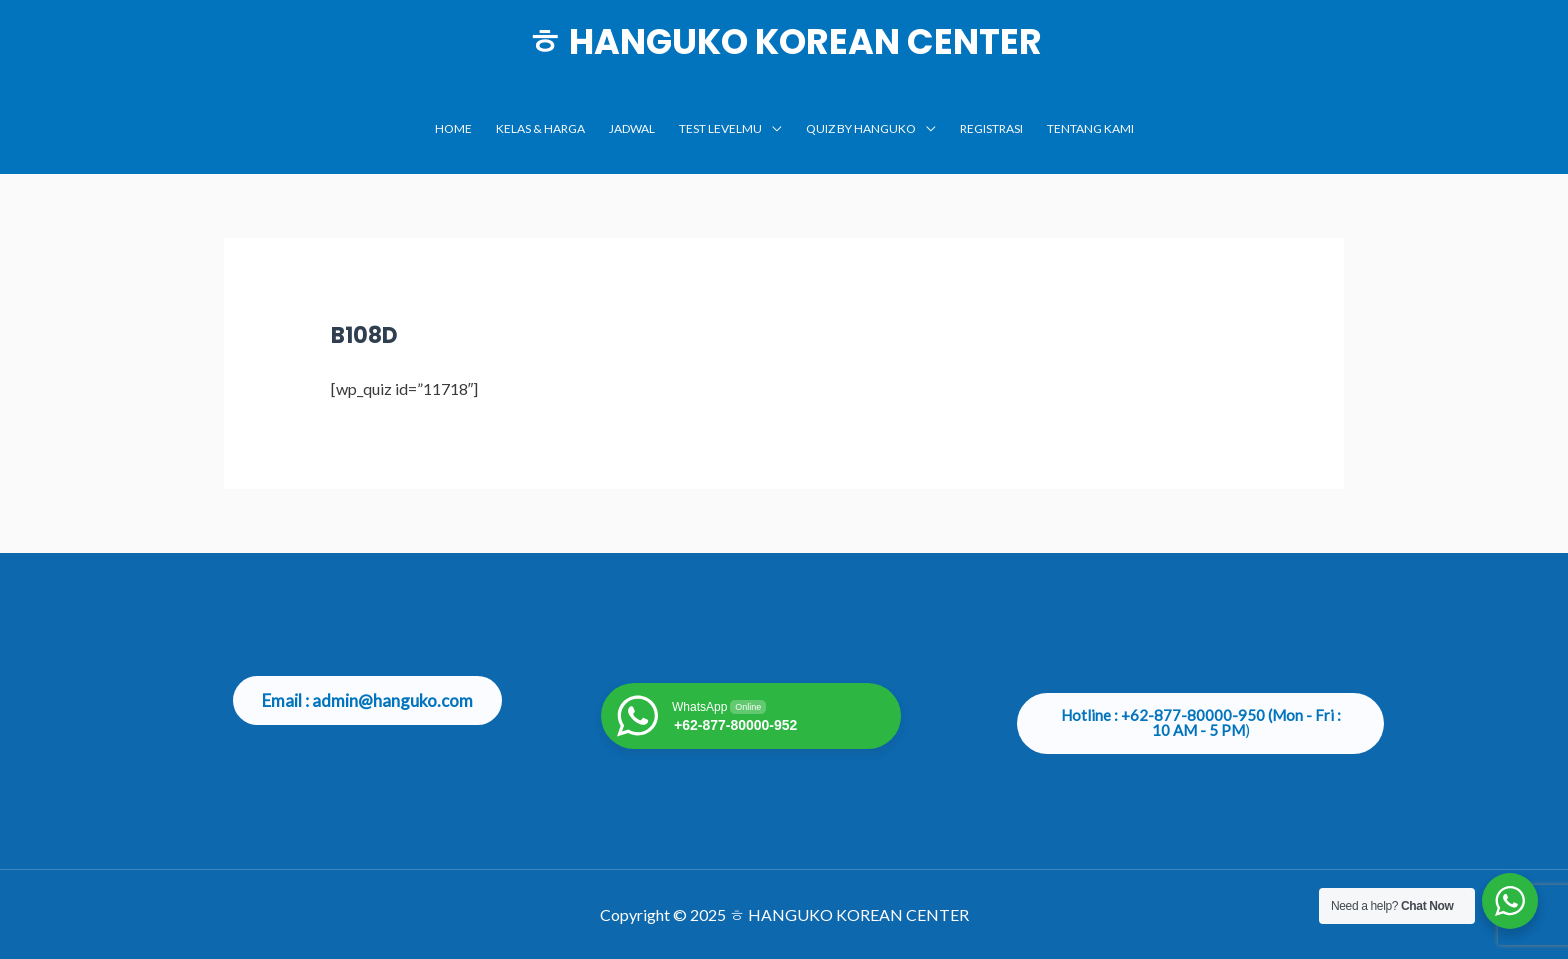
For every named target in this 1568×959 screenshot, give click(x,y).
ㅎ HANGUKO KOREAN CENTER (784, 41)
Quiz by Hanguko (861, 128)
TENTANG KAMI (1090, 128)
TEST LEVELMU (720, 128)
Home (453, 128)
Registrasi (991, 128)
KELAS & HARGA (540, 128)
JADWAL (632, 128)
